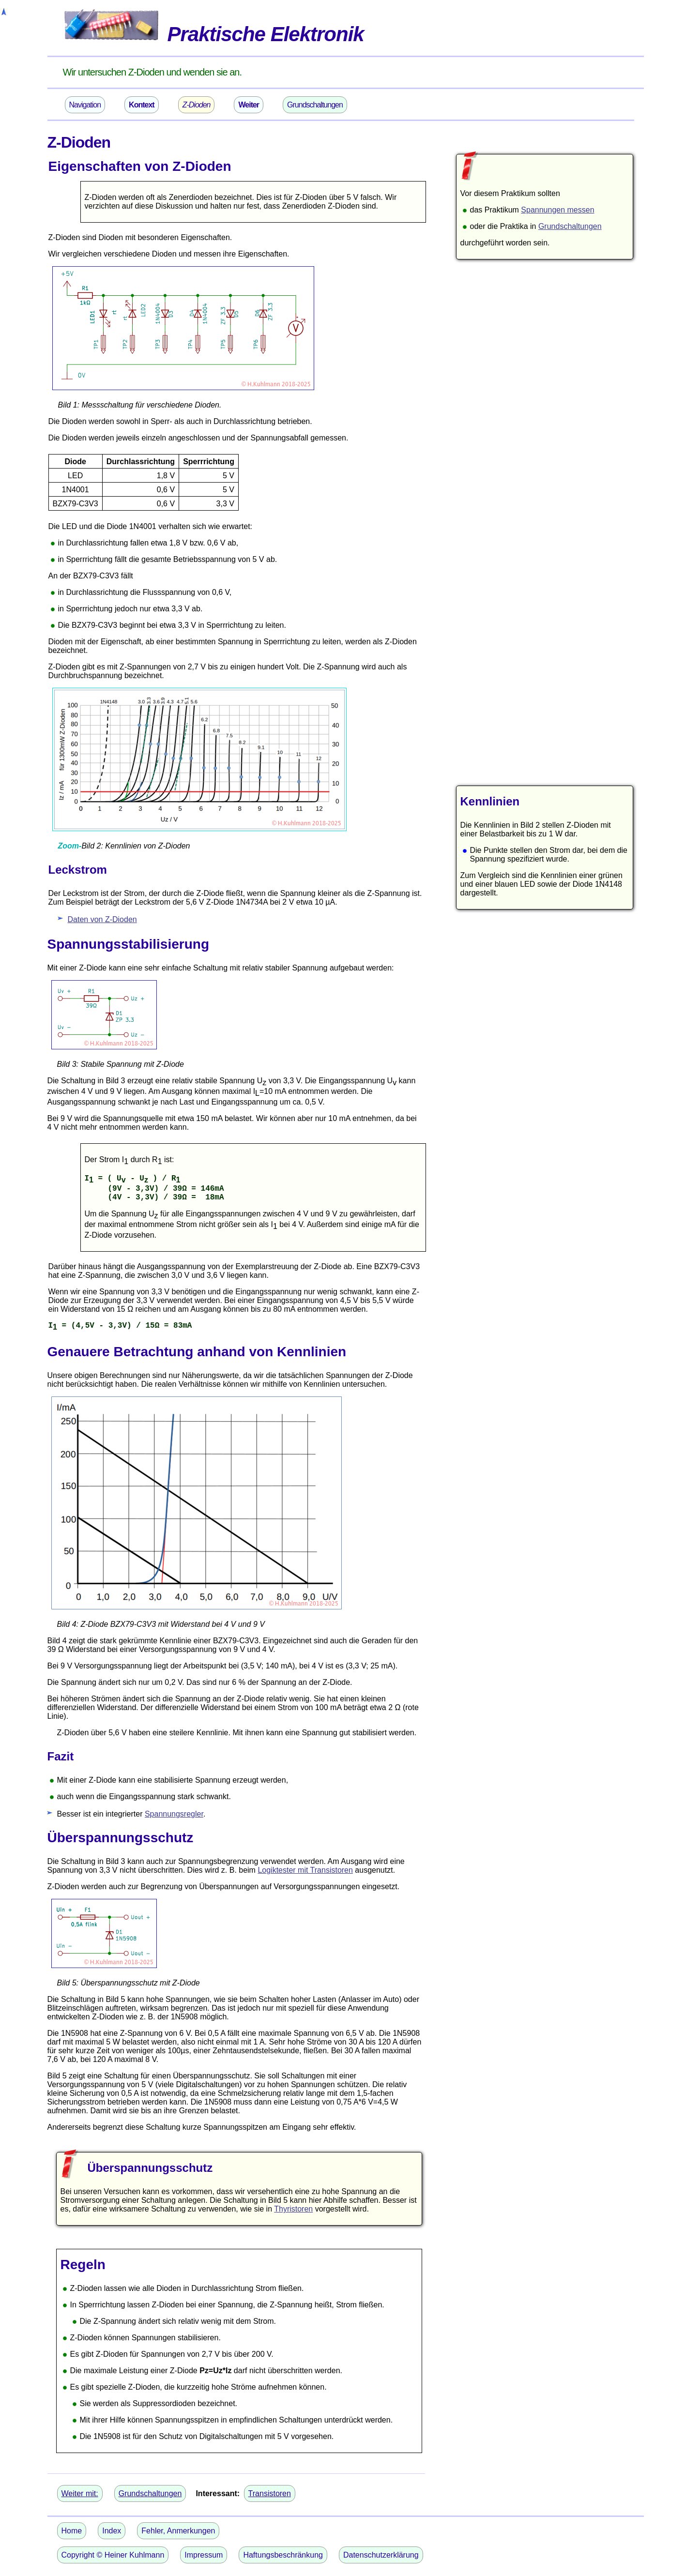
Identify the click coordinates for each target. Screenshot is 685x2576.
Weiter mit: (79, 2493)
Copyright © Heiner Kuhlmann (113, 2555)
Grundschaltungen (315, 105)
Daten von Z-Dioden (102, 919)
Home (71, 2531)
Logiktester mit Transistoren (305, 1870)
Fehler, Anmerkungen (178, 2531)
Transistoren (269, 2493)
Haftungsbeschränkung (283, 2555)
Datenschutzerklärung (381, 2555)
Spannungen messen (557, 210)
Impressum (203, 2555)
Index (111, 2531)
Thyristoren (293, 2209)
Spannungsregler (174, 1814)
